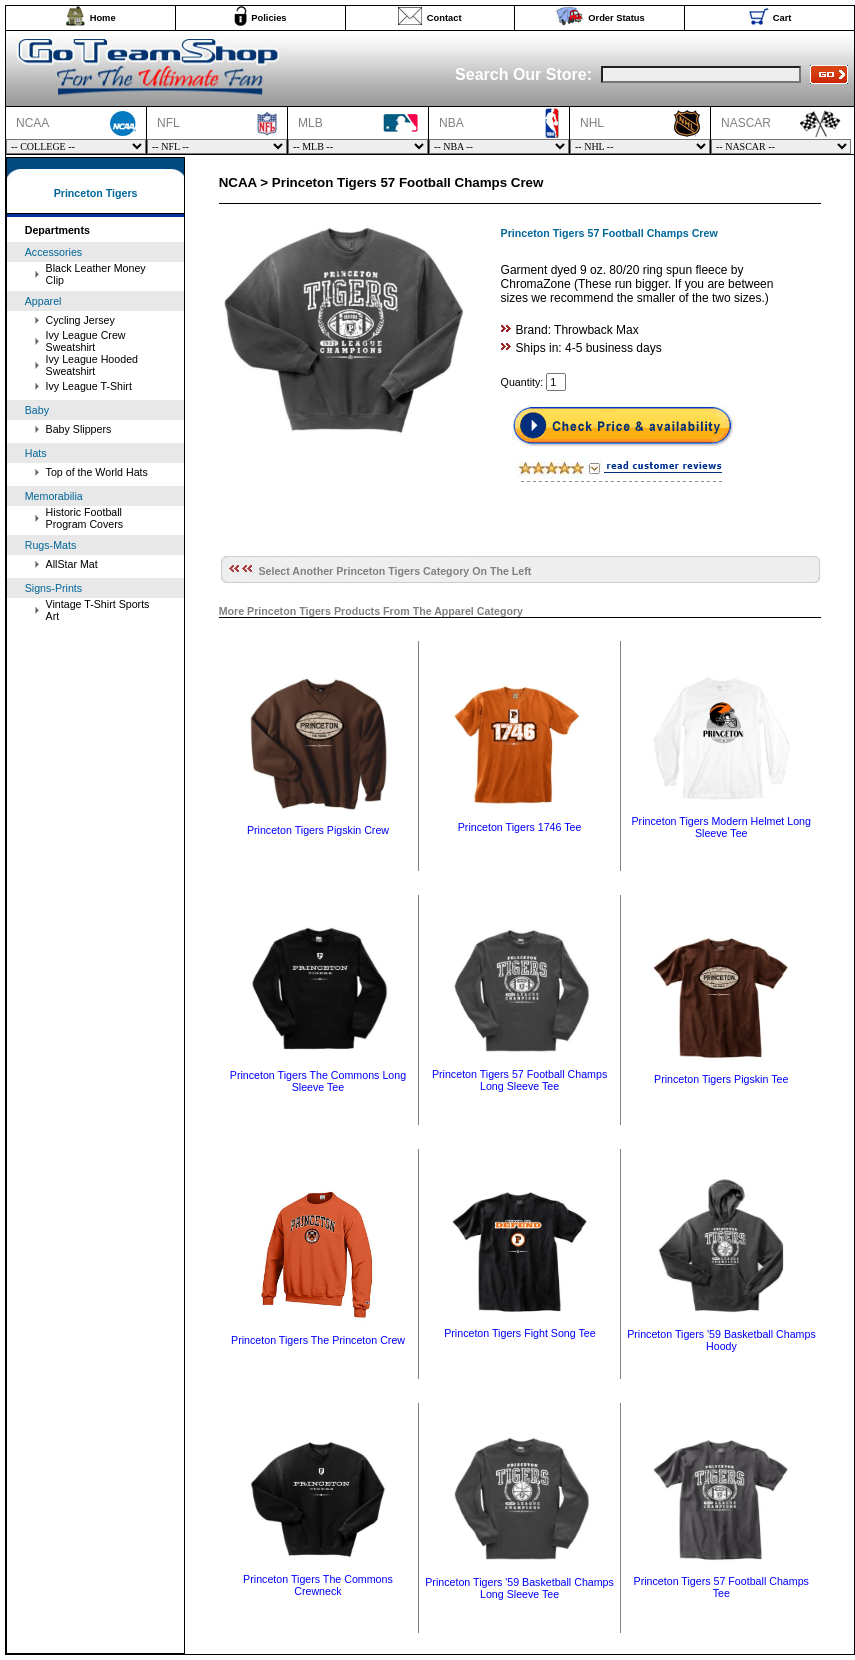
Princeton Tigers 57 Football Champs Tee (721, 1587)
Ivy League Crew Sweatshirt (86, 341)
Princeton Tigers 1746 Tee (520, 827)
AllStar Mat (72, 564)
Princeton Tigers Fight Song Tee (519, 1333)
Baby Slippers (79, 429)
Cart (782, 18)
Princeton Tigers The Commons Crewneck (318, 1585)
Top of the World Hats (97, 472)
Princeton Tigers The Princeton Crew (318, 1340)
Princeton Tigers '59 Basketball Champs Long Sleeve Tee (519, 1588)
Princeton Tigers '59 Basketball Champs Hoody (721, 1340)
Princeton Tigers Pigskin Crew (318, 830)
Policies (268, 18)
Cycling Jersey (80, 320)
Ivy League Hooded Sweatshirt (92, 365)
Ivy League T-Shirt (89, 386)
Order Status (616, 18)
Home (103, 18)
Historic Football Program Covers (85, 518)
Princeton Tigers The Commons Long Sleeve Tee (318, 1081)
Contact (444, 18)
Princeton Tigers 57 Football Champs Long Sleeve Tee (519, 1080)
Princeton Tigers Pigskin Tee (721, 1079)
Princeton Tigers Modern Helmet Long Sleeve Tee (720, 827)
